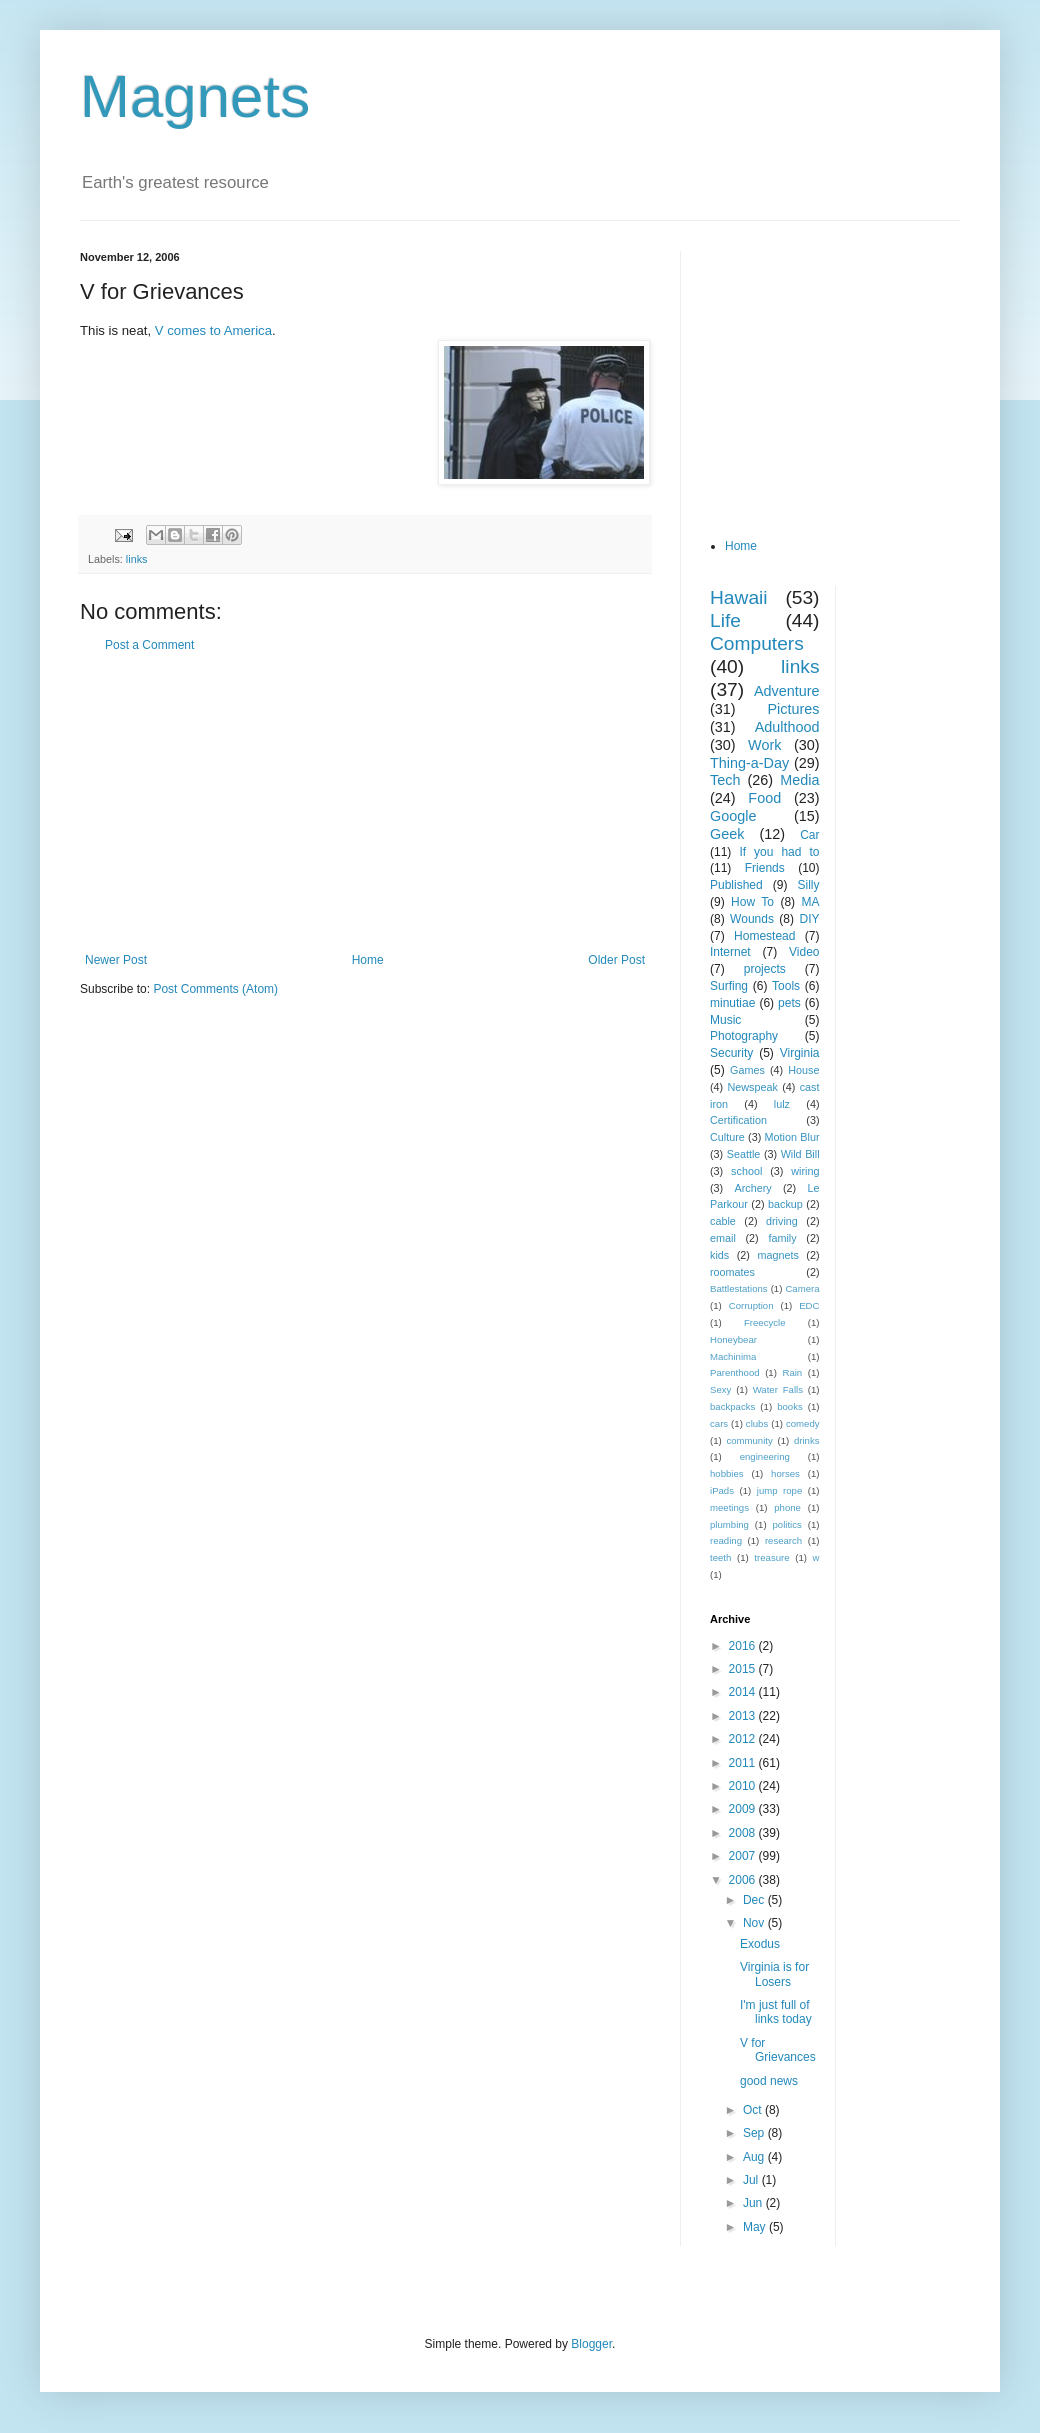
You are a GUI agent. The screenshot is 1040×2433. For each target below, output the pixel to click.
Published (736, 885)
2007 (744, 1856)
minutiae (732, 1003)
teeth (720, 1557)
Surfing (729, 986)
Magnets (195, 96)
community (749, 1440)
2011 (744, 1763)
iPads (722, 1490)
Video (804, 952)
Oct (754, 2110)
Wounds (752, 919)
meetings (729, 1507)
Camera (802, 1288)
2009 (744, 1809)
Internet (730, 952)
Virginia (800, 1053)
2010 (744, 1786)
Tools (786, 986)
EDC (809, 1305)
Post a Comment (149, 645)
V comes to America (213, 330)
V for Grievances (778, 2050)
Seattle (744, 1154)
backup (785, 1204)
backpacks (732, 1406)
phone (787, 1507)
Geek (727, 834)
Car (809, 835)
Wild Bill (800, 1154)
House (803, 1070)
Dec (755, 1900)
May (756, 2227)
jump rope (780, 1490)
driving (782, 1221)
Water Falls (778, 1389)
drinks (807, 1440)
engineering (765, 1456)
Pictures (794, 709)
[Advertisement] (365, 803)
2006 (744, 1880)
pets (789, 1003)
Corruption (751, 1305)
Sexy (720, 1389)
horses (785, 1473)
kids (719, 1255)
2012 (744, 1739)
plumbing (729, 1524)
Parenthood (735, 1372)
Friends (765, 868)
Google (733, 816)
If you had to (779, 852)
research (783, 1540)
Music (725, 1020)
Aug (755, 2157)
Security (731, 1053)
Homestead (764, 936)
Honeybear (733, 1339)
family (782, 1238)
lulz (782, 1104)
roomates (732, 1272)
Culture (727, 1137)
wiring (805, 1171)
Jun (754, 2203)
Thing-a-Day (749, 763)
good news (769, 2081)
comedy (803, 1423)
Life (725, 620)
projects (765, 969)
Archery (753, 1188)
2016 (744, 1646)
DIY (809, 919)
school (746, 1171)
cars (719, 1423)
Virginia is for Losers (774, 1974)
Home (368, 960)
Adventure (787, 691)
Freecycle (765, 1322)
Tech (725, 780)
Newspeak (753, 1087)
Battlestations (739, 1288)
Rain (792, 1372)
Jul (752, 2180)
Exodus (760, 1944)
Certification (738, 1120)
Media (799, 780)
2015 (744, 1669)
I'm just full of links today (776, 2012)
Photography (744, 1036)
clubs (757, 1423)
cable (723, 1221)
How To (752, 902)
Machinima (733, 1356)
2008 (744, 1833)
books (790, 1406)
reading (726, 1540)
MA (811, 902)
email (723, 1238)
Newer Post (116, 960)
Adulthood (787, 727)
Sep (755, 2133)
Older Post (616, 960)
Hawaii (739, 597)
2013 (744, 1716)
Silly (808, 885)
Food (764, 798)
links (137, 559)
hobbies (727, 1473)
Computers (757, 643)
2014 (744, 1692)
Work (764, 745)
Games (747, 1070)
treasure (771, 1557)
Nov (755, 1923)
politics (787, 1524)
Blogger (591, 2344)
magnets (777, 1255)
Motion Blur (792, 1137)
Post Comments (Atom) (215, 989)
